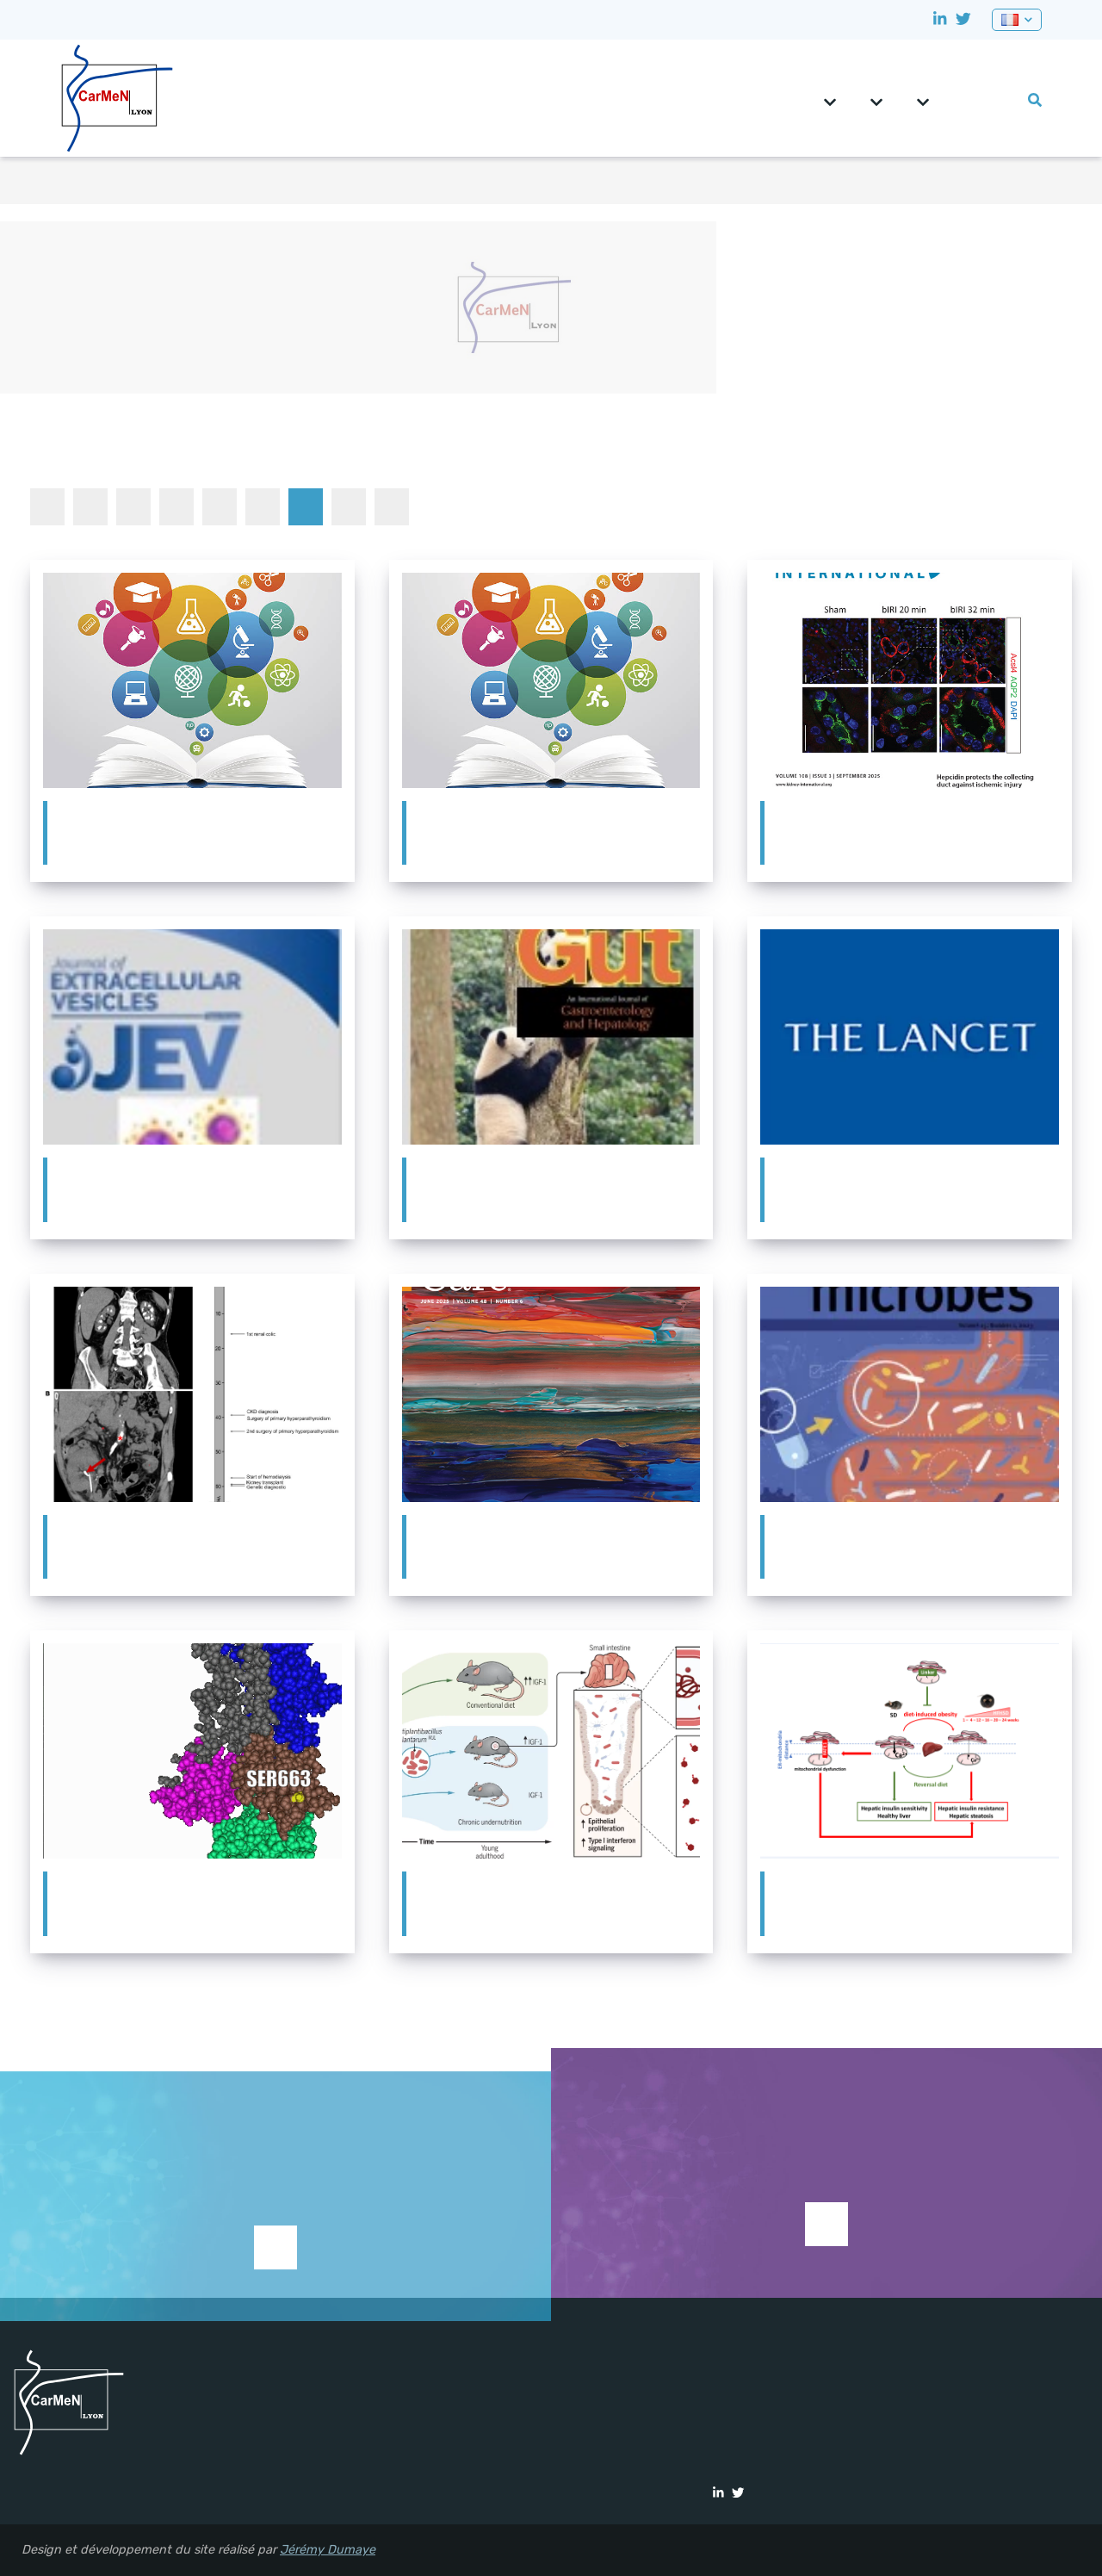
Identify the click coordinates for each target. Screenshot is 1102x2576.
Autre (90, 506)
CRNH (955, 93)
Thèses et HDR (392, 506)
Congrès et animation (133, 506)
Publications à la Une (305, 506)
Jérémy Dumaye (327, 2549)
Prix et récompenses (262, 506)
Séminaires (348, 506)
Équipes (876, 95)
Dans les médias (176, 506)
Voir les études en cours (826, 2224)
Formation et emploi (981, 93)
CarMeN (830, 95)
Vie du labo (1006, 93)
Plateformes (923, 95)
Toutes (47, 506)
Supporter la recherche (275, 2272)
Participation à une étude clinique (219, 506)
